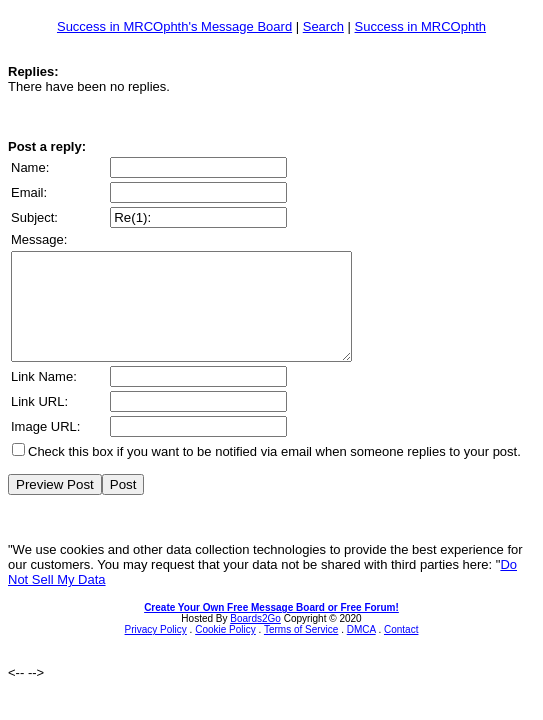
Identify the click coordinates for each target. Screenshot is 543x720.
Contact (401, 650)
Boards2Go (255, 639)
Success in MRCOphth (421, 26)
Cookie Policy (225, 650)
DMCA (361, 650)
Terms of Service (301, 650)
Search (323, 26)
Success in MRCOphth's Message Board (174, 26)
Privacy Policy (156, 650)
